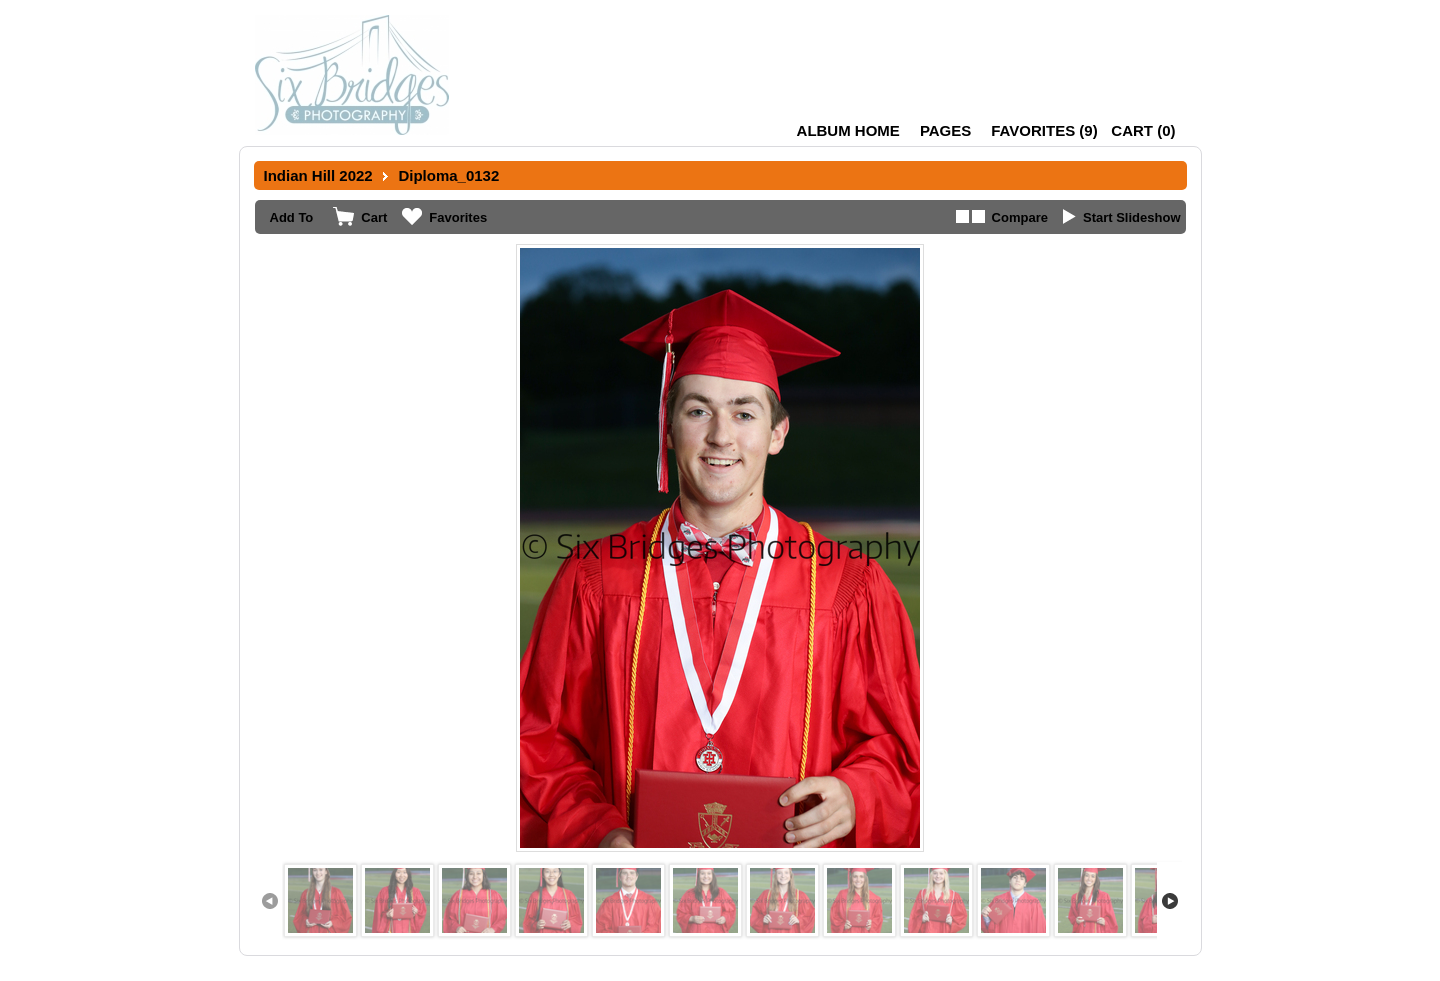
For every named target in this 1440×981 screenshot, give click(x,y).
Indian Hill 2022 (318, 175)
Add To (292, 217)
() (1044, 130)
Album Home (848, 130)
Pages (945, 130)
